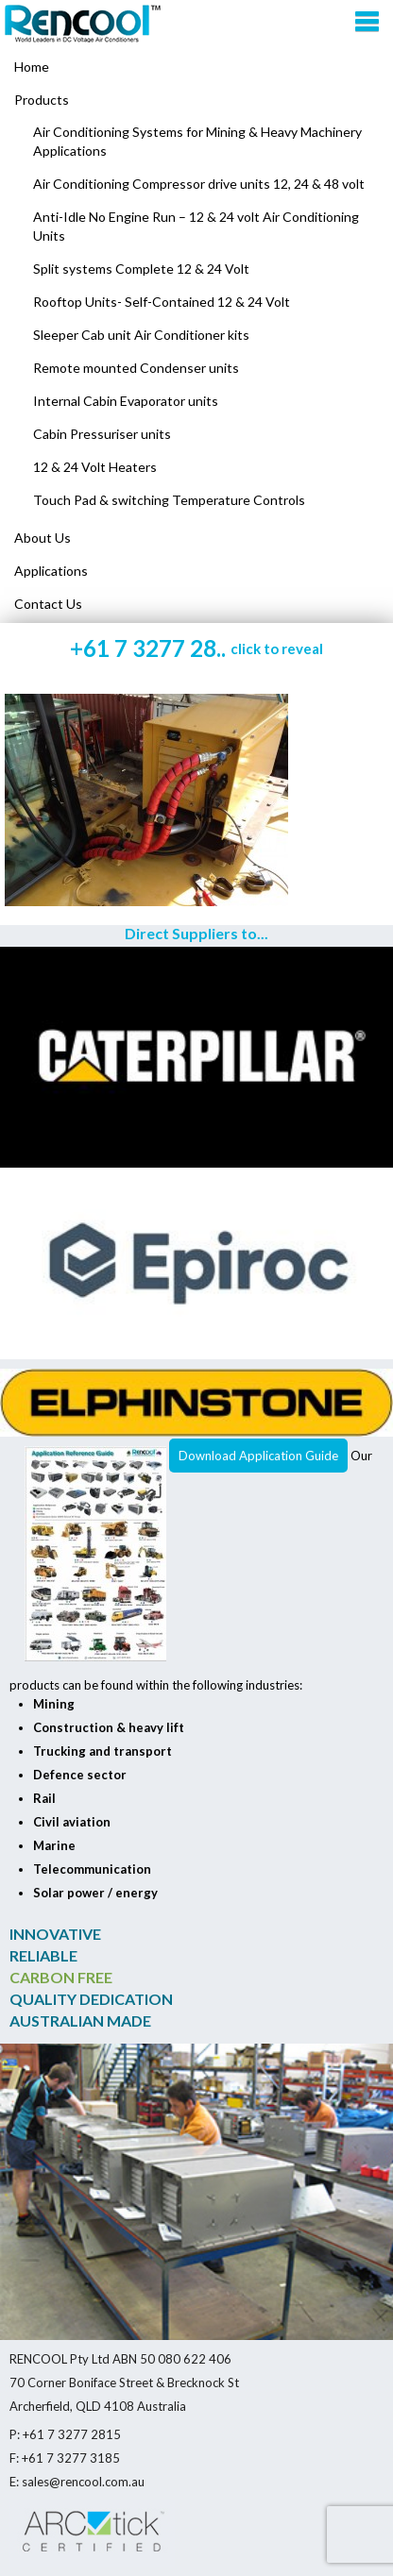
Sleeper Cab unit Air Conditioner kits (141, 335)
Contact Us (48, 604)
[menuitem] (196, 100)
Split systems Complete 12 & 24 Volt (141, 269)
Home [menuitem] (31, 67)
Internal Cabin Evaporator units (125, 401)
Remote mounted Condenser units (136, 368)
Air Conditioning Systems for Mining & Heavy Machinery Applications (197, 141)
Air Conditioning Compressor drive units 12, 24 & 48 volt (199, 184)
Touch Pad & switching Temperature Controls (169, 500)
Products (41, 100)
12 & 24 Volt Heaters (95, 467)
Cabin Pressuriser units (102, 434)
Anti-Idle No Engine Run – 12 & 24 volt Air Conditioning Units (196, 226)
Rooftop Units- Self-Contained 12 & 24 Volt (161, 302)
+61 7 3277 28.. (196, 648)
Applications (51, 571)
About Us (42, 538)
